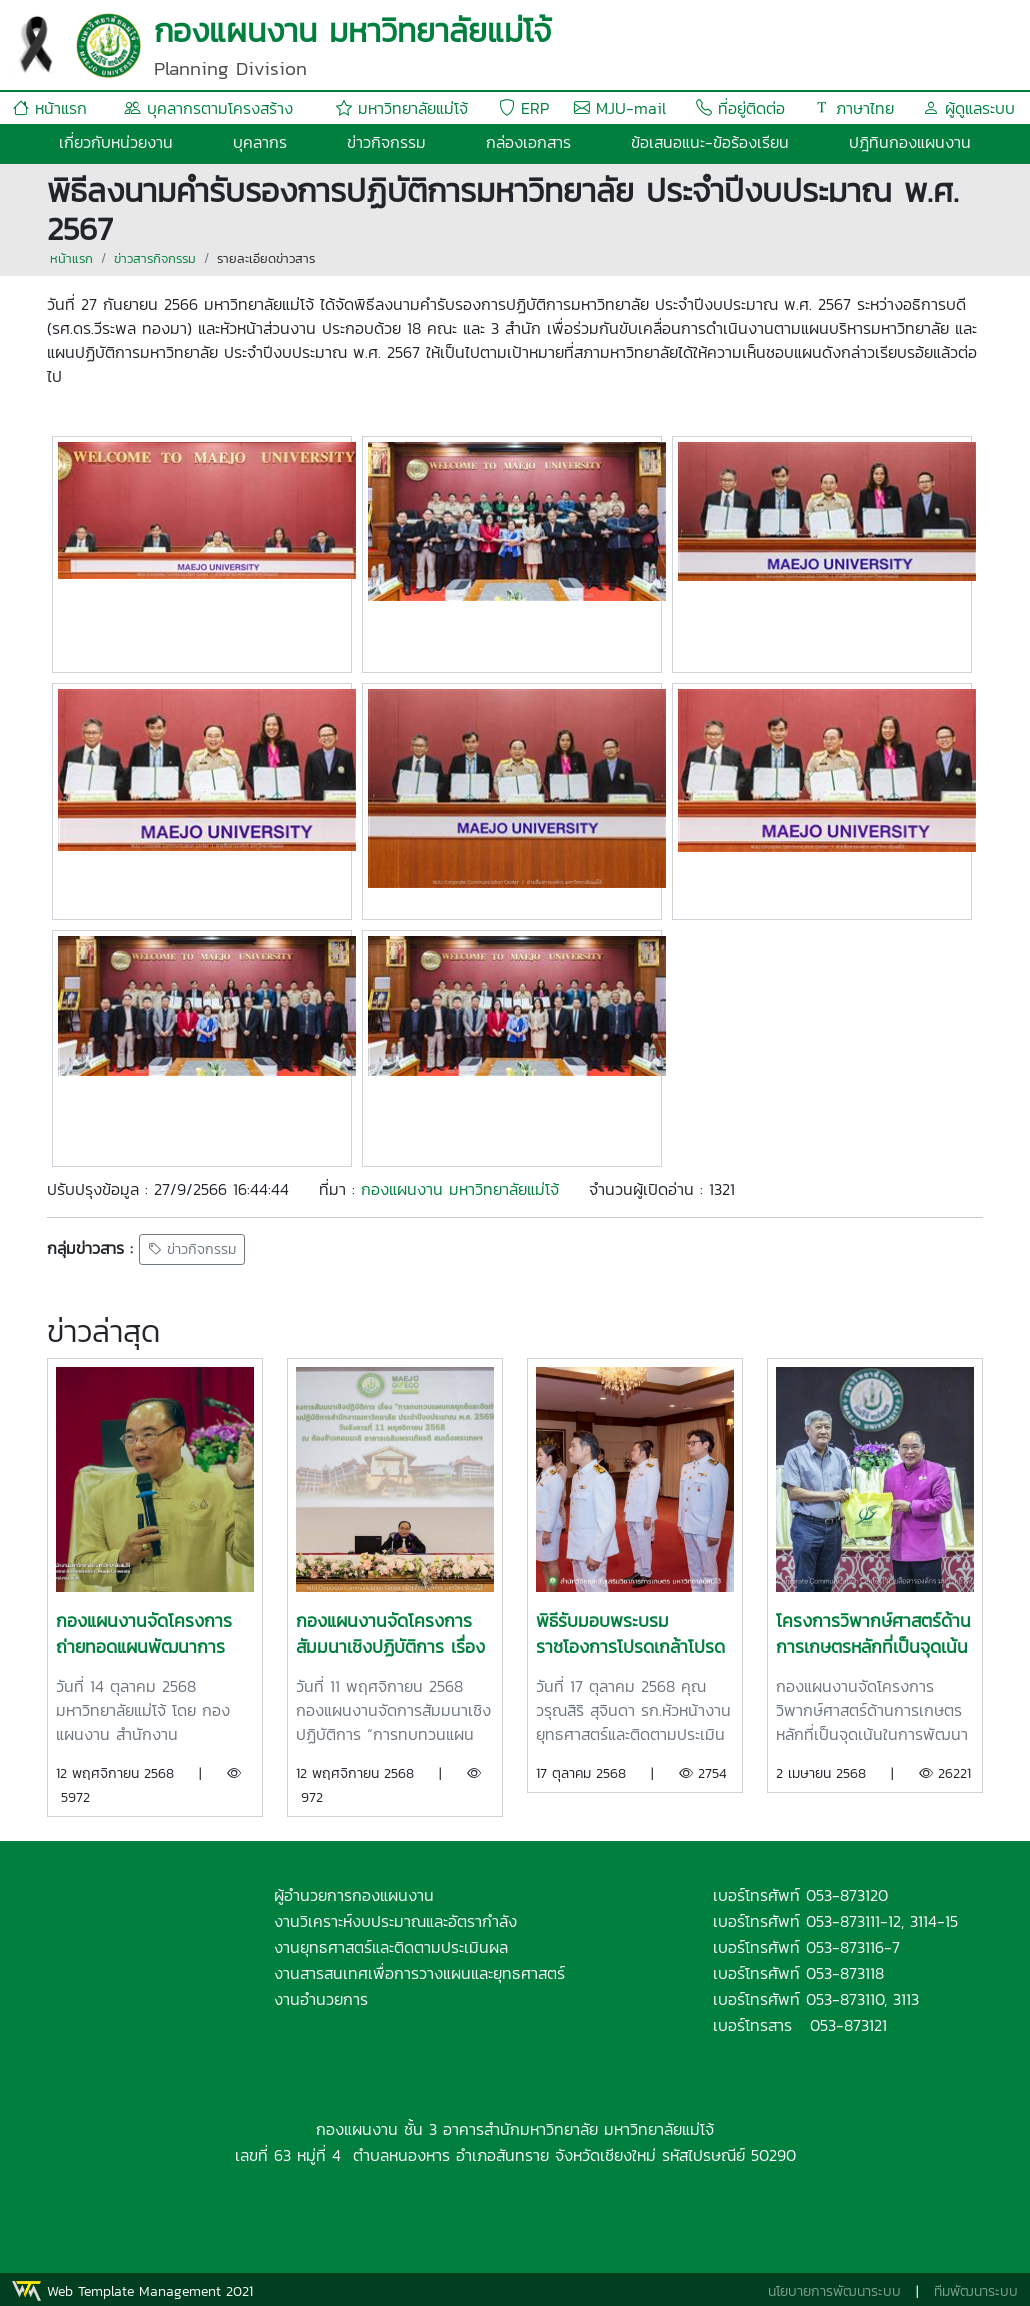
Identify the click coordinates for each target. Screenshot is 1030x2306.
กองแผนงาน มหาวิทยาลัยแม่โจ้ (460, 1189)
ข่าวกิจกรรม (386, 142)
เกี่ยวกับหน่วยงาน (116, 142)
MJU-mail (620, 108)
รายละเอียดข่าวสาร (266, 258)
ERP (524, 108)
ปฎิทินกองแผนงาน (910, 142)
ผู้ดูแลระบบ (969, 108)
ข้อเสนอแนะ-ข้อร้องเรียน (710, 142)
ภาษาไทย (854, 108)
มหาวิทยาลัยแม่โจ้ (402, 108)
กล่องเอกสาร (528, 142)
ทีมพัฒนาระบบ (976, 2291)
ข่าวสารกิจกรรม (155, 258)
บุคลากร (260, 142)
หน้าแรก (50, 108)
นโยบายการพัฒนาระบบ (834, 2291)
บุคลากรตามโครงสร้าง (208, 108)
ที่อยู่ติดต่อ (740, 108)
